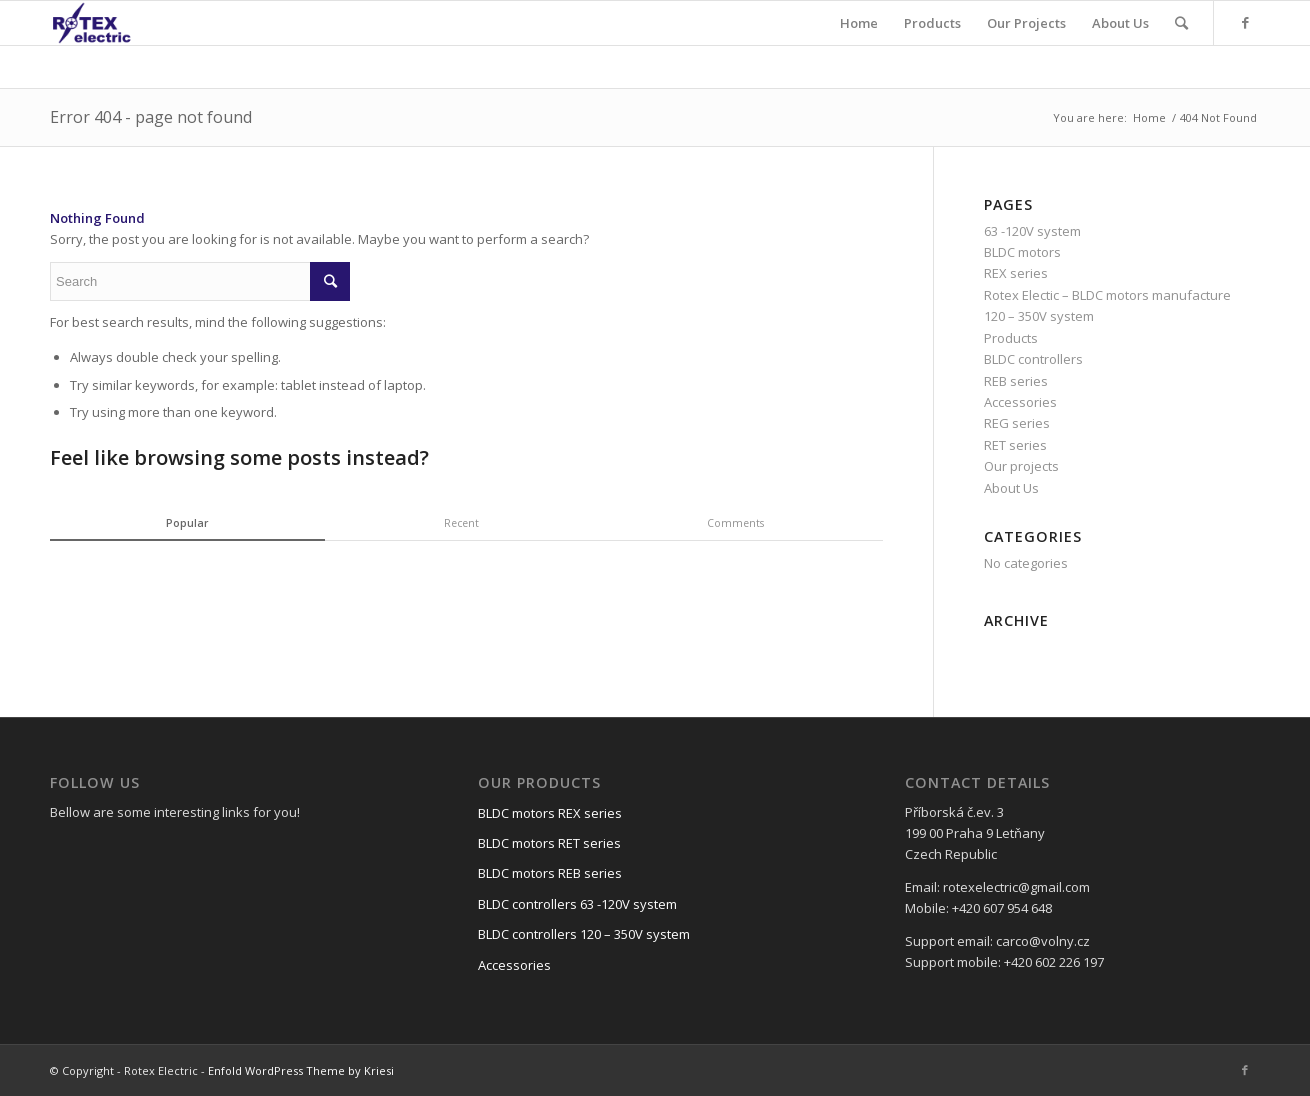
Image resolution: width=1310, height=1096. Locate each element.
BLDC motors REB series (550, 873)
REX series (1016, 273)
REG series (1017, 423)
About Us (1011, 488)
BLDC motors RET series (549, 843)
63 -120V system (1032, 231)
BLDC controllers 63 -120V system (577, 904)
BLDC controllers (1033, 359)
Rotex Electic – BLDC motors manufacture (1107, 295)
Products (1011, 338)
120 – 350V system (1039, 316)
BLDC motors (1022, 252)
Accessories (1020, 402)
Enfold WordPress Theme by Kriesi (301, 1070)
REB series (1016, 381)
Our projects (1021, 466)
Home (1149, 117)
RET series (1015, 445)
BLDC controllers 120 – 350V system (584, 934)
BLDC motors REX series (550, 813)
